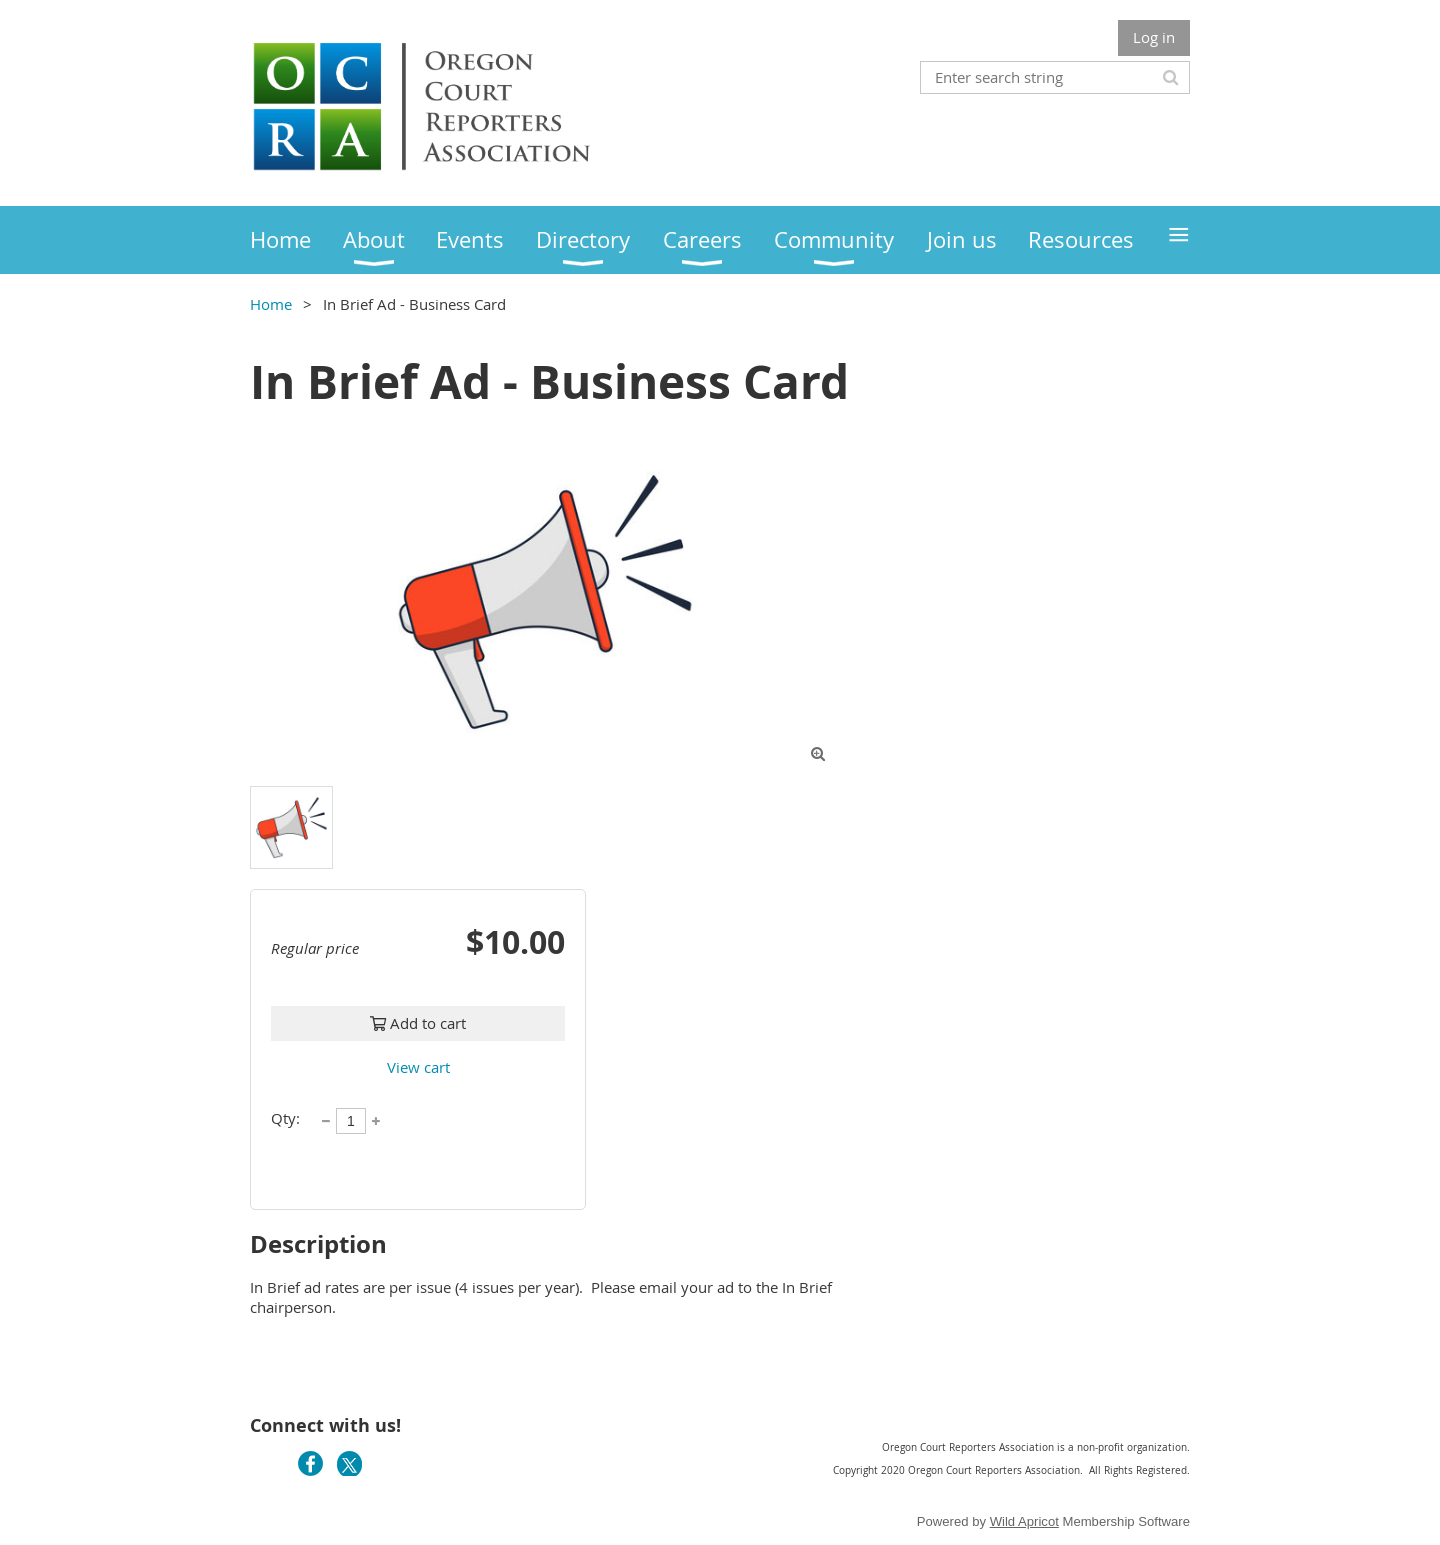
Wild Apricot (1024, 1521)
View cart (418, 1067)
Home (271, 304)
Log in (1154, 37)
